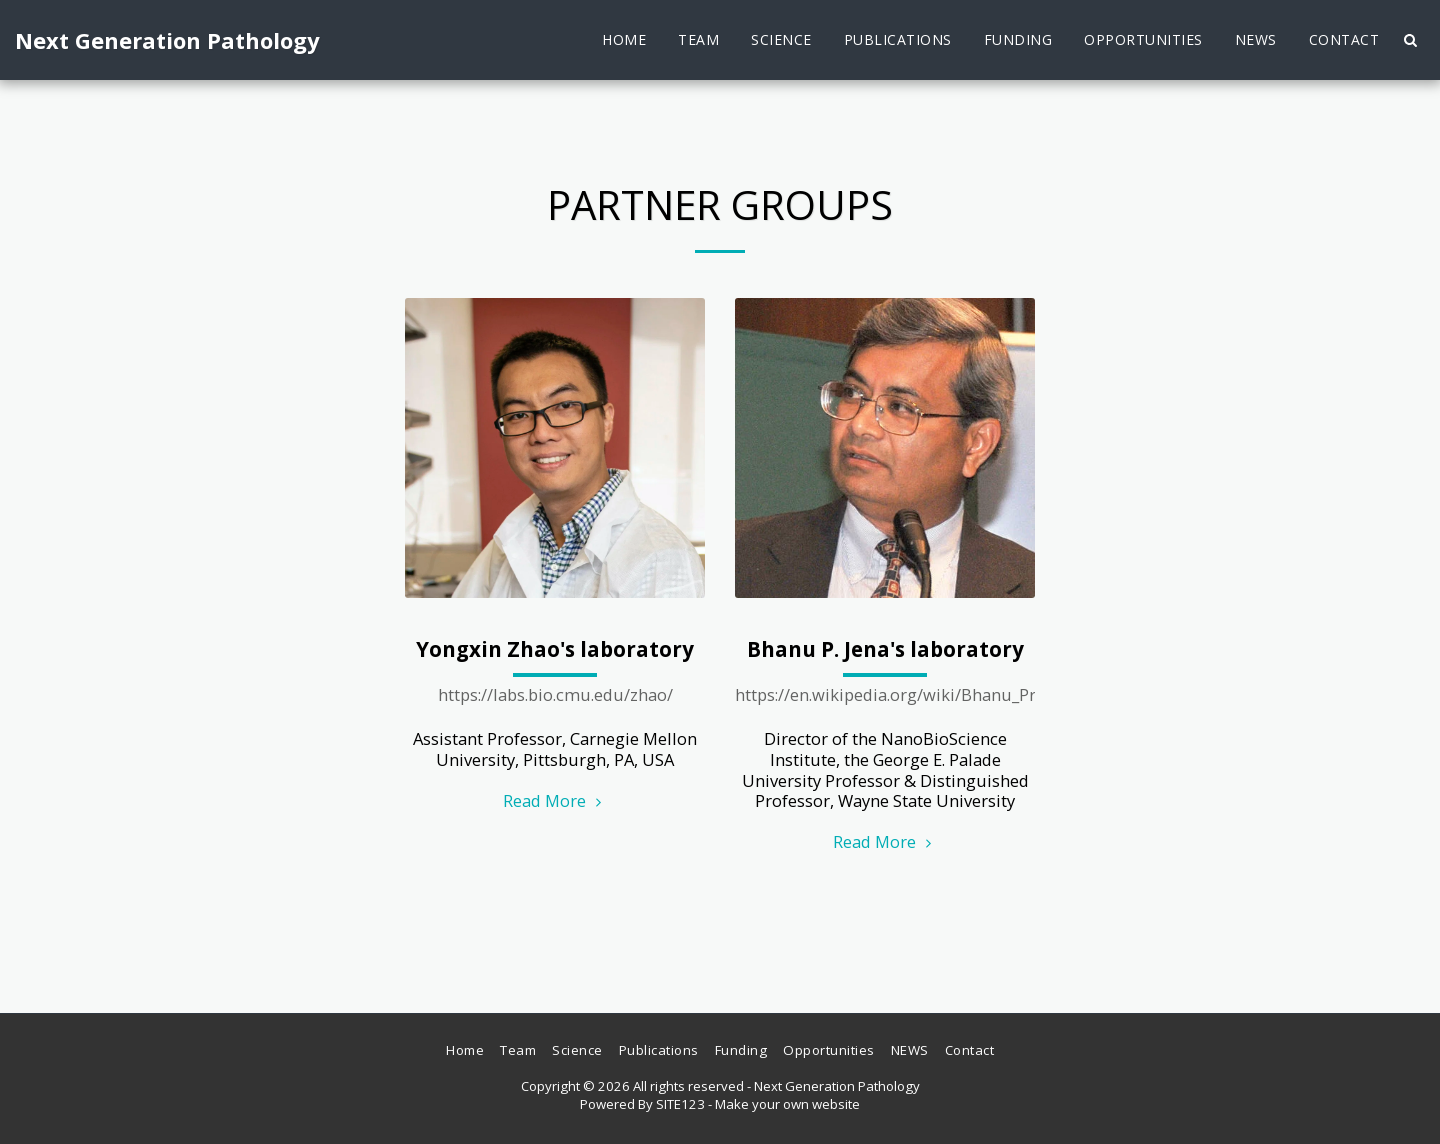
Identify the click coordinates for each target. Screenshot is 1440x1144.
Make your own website (787, 1104)
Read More (555, 800)
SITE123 (680, 1104)
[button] (1410, 40)
